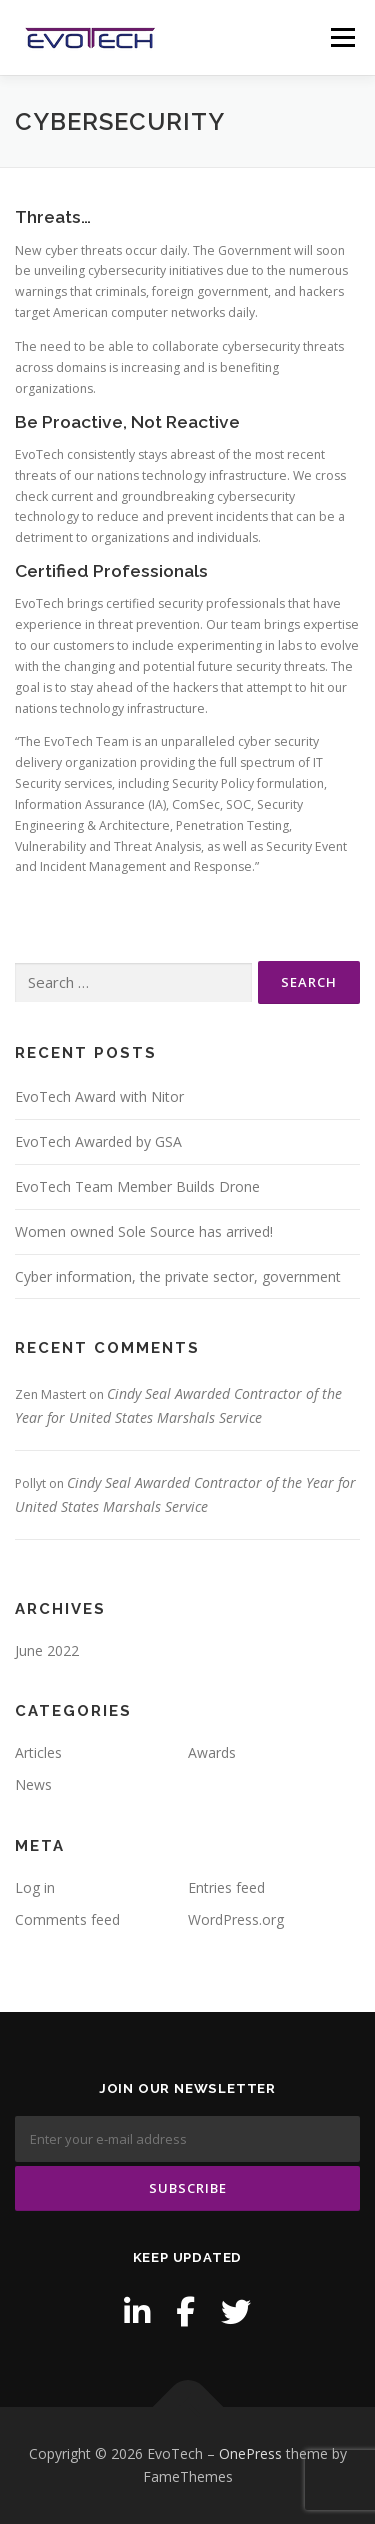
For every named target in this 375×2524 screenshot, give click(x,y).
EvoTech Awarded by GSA (98, 1141)
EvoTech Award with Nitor (99, 1096)
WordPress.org (236, 1919)
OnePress (250, 2453)
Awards (212, 1752)
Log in (35, 1887)
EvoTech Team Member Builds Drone (137, 1186)
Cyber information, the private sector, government (178, 1276)
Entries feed (226, 1887)
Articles (38, 1752)
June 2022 (47, 1650)
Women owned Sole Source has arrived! (144, 1231)
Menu (341, 37)
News (33, 1784)
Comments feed (67, 1919)
